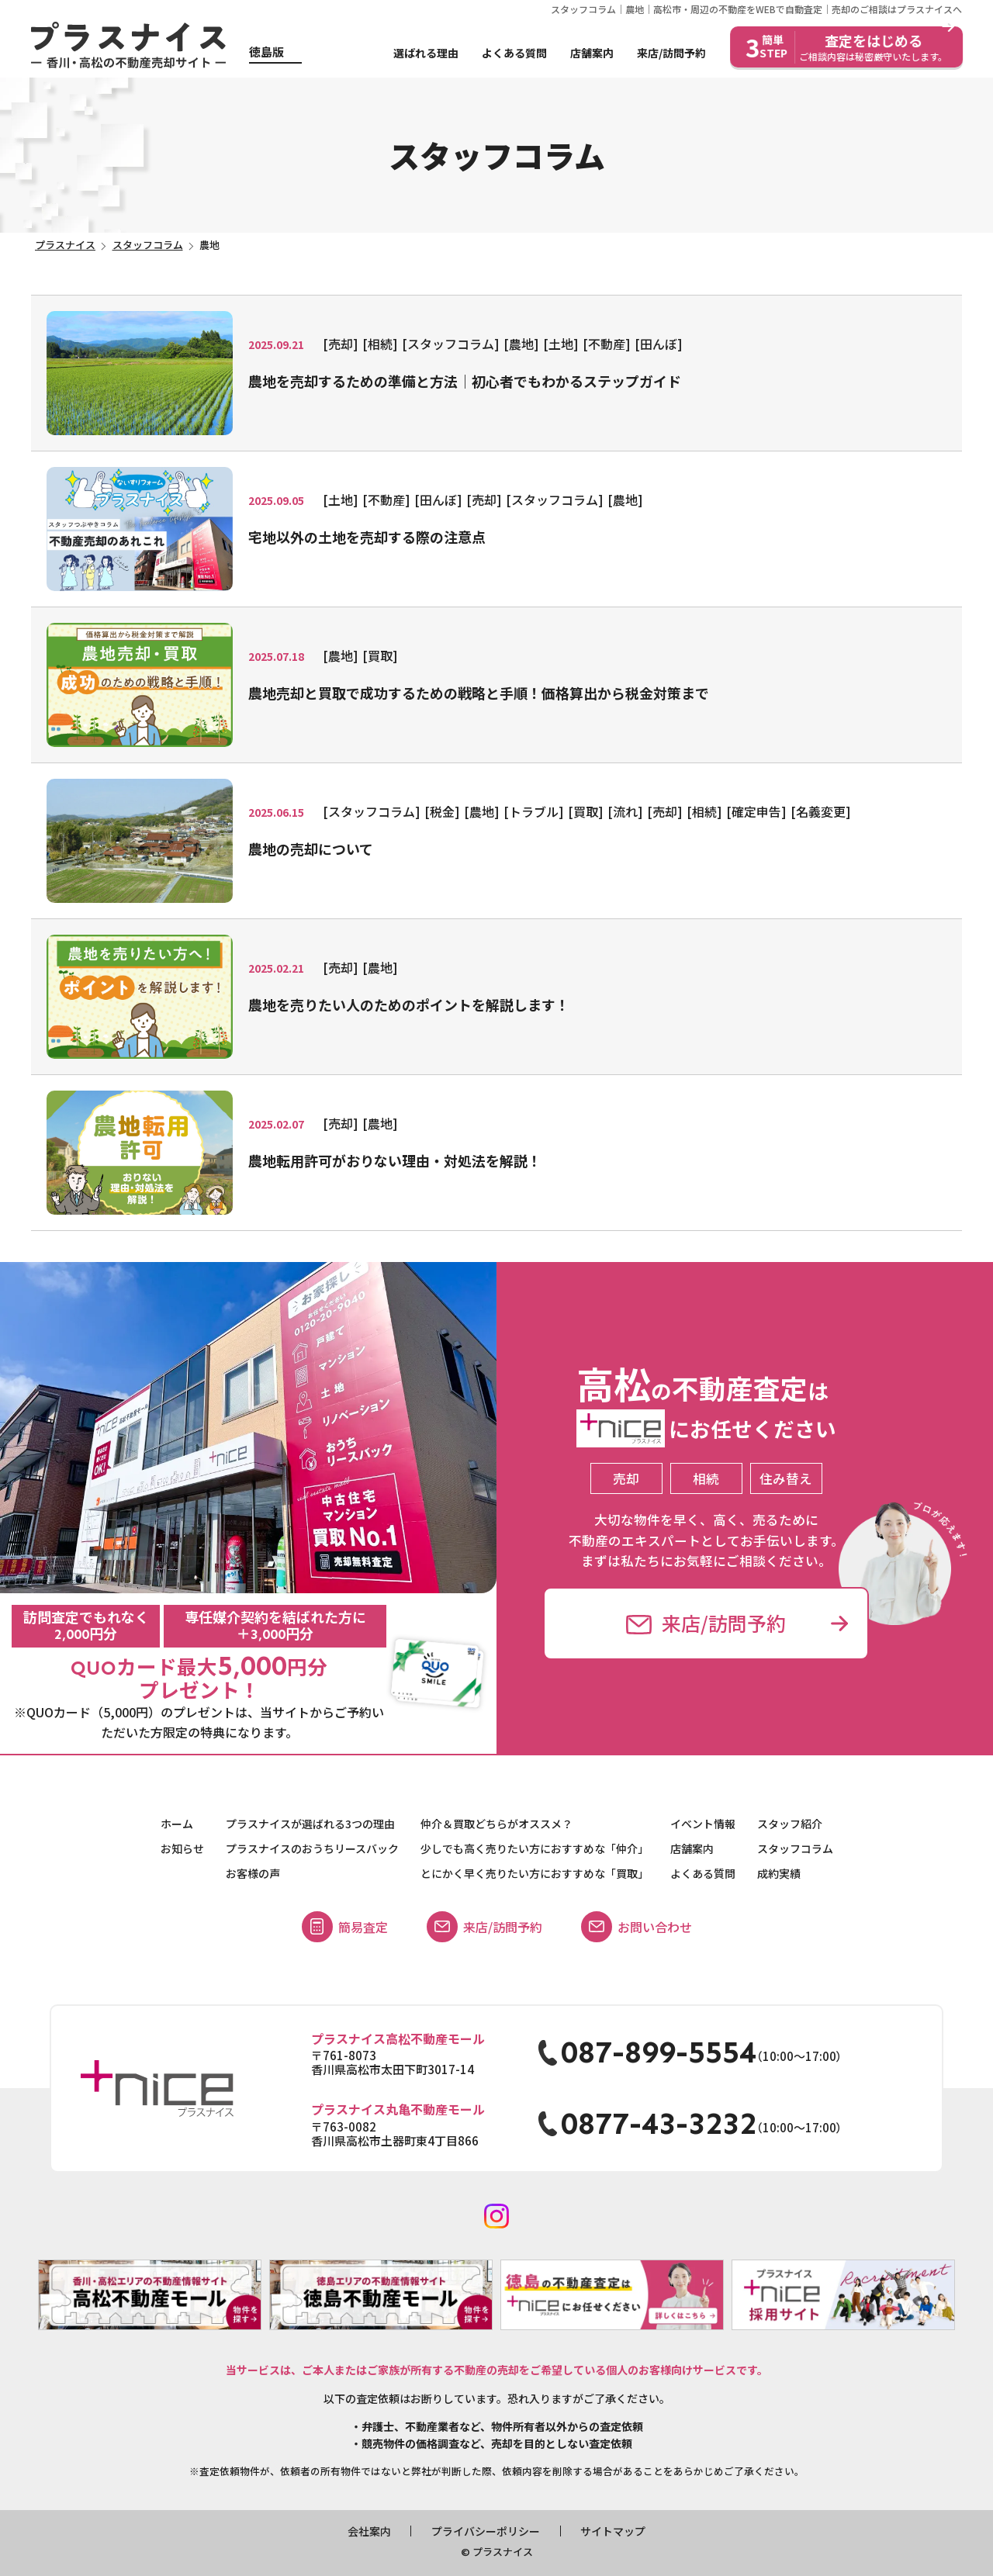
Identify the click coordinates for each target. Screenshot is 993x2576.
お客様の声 (253, 1873)
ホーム (177, 1823)
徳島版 (266, 51)
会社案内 (369, 2531)
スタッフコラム (795, 1848)
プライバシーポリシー (485, 2531)
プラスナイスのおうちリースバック (312, 1848)
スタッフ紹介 (789, 1823)
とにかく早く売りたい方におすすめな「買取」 (534, 1873)
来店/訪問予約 (671, 53)
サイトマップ (612, 2531)
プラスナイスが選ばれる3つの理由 (310, 1823)
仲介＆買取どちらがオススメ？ (496, 1823)
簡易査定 (345, 1926)
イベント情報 (702, 1823)
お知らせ (182, 1848)
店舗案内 (592, 53)
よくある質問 (514, 53)
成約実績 (779, 1873)
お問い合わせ (636, 1926)
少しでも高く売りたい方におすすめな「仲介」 (534, 1848)
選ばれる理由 (425, 53)
